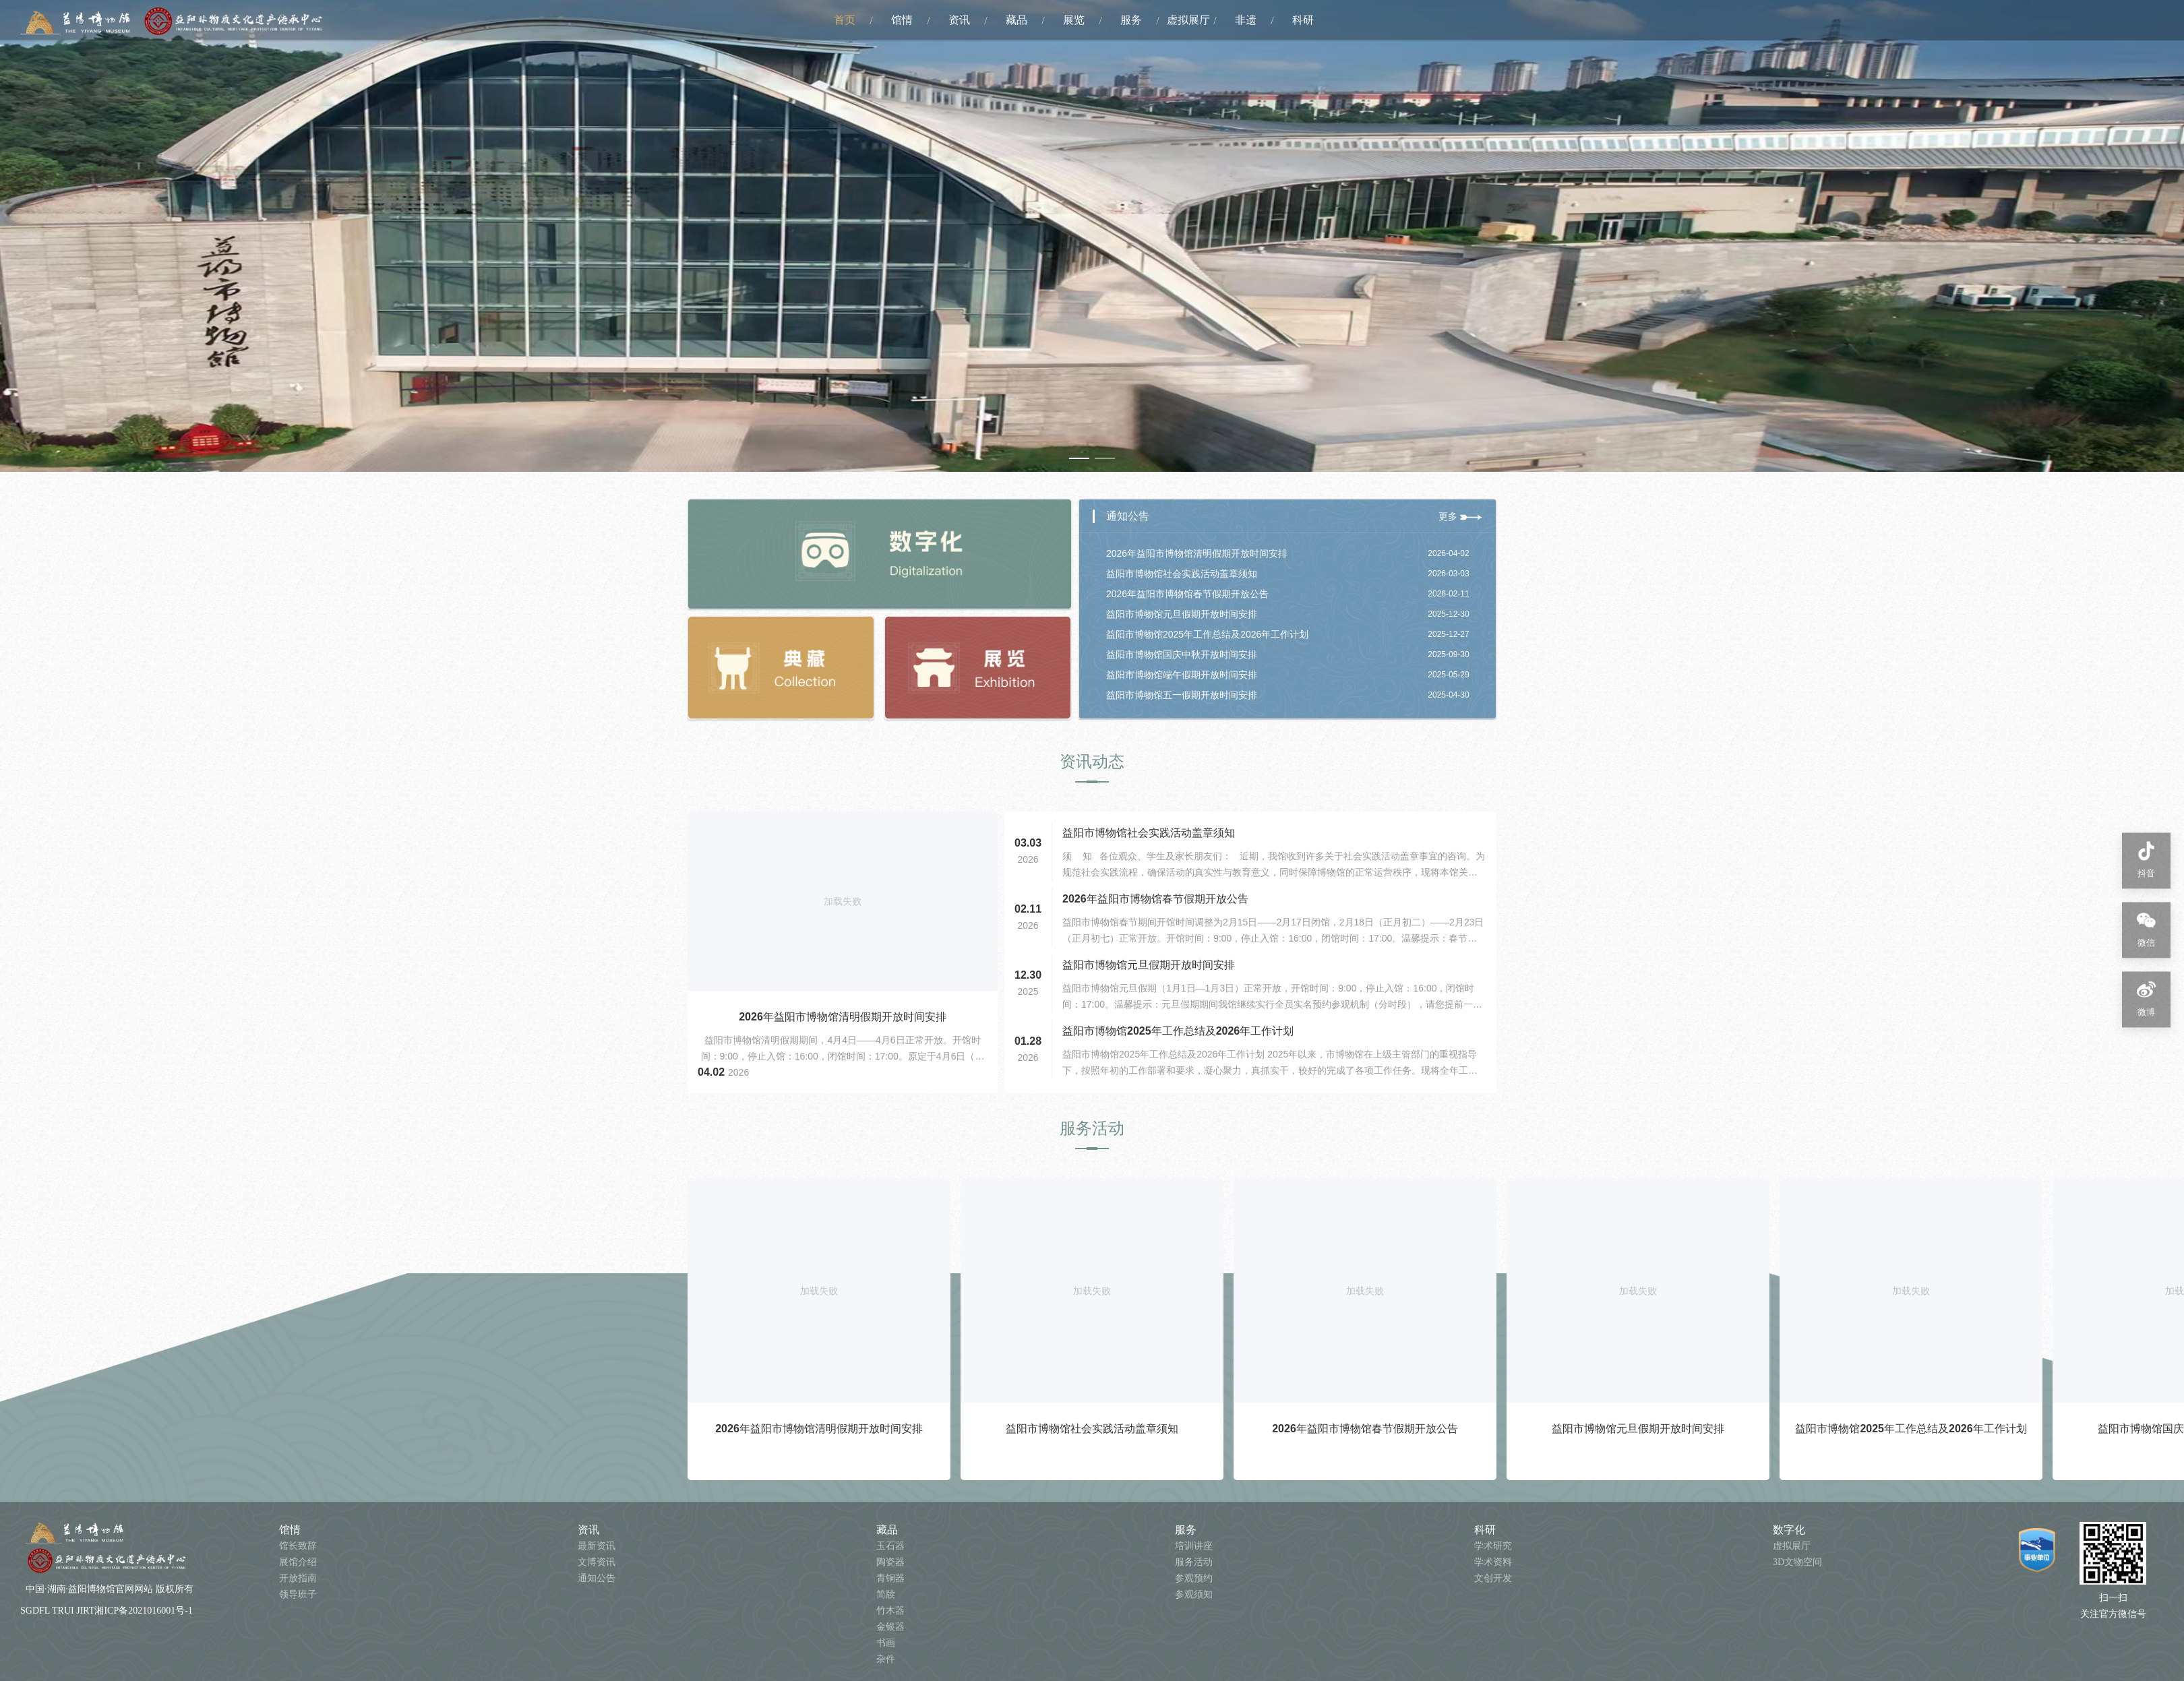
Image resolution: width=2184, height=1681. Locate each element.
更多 (1460, 516)
